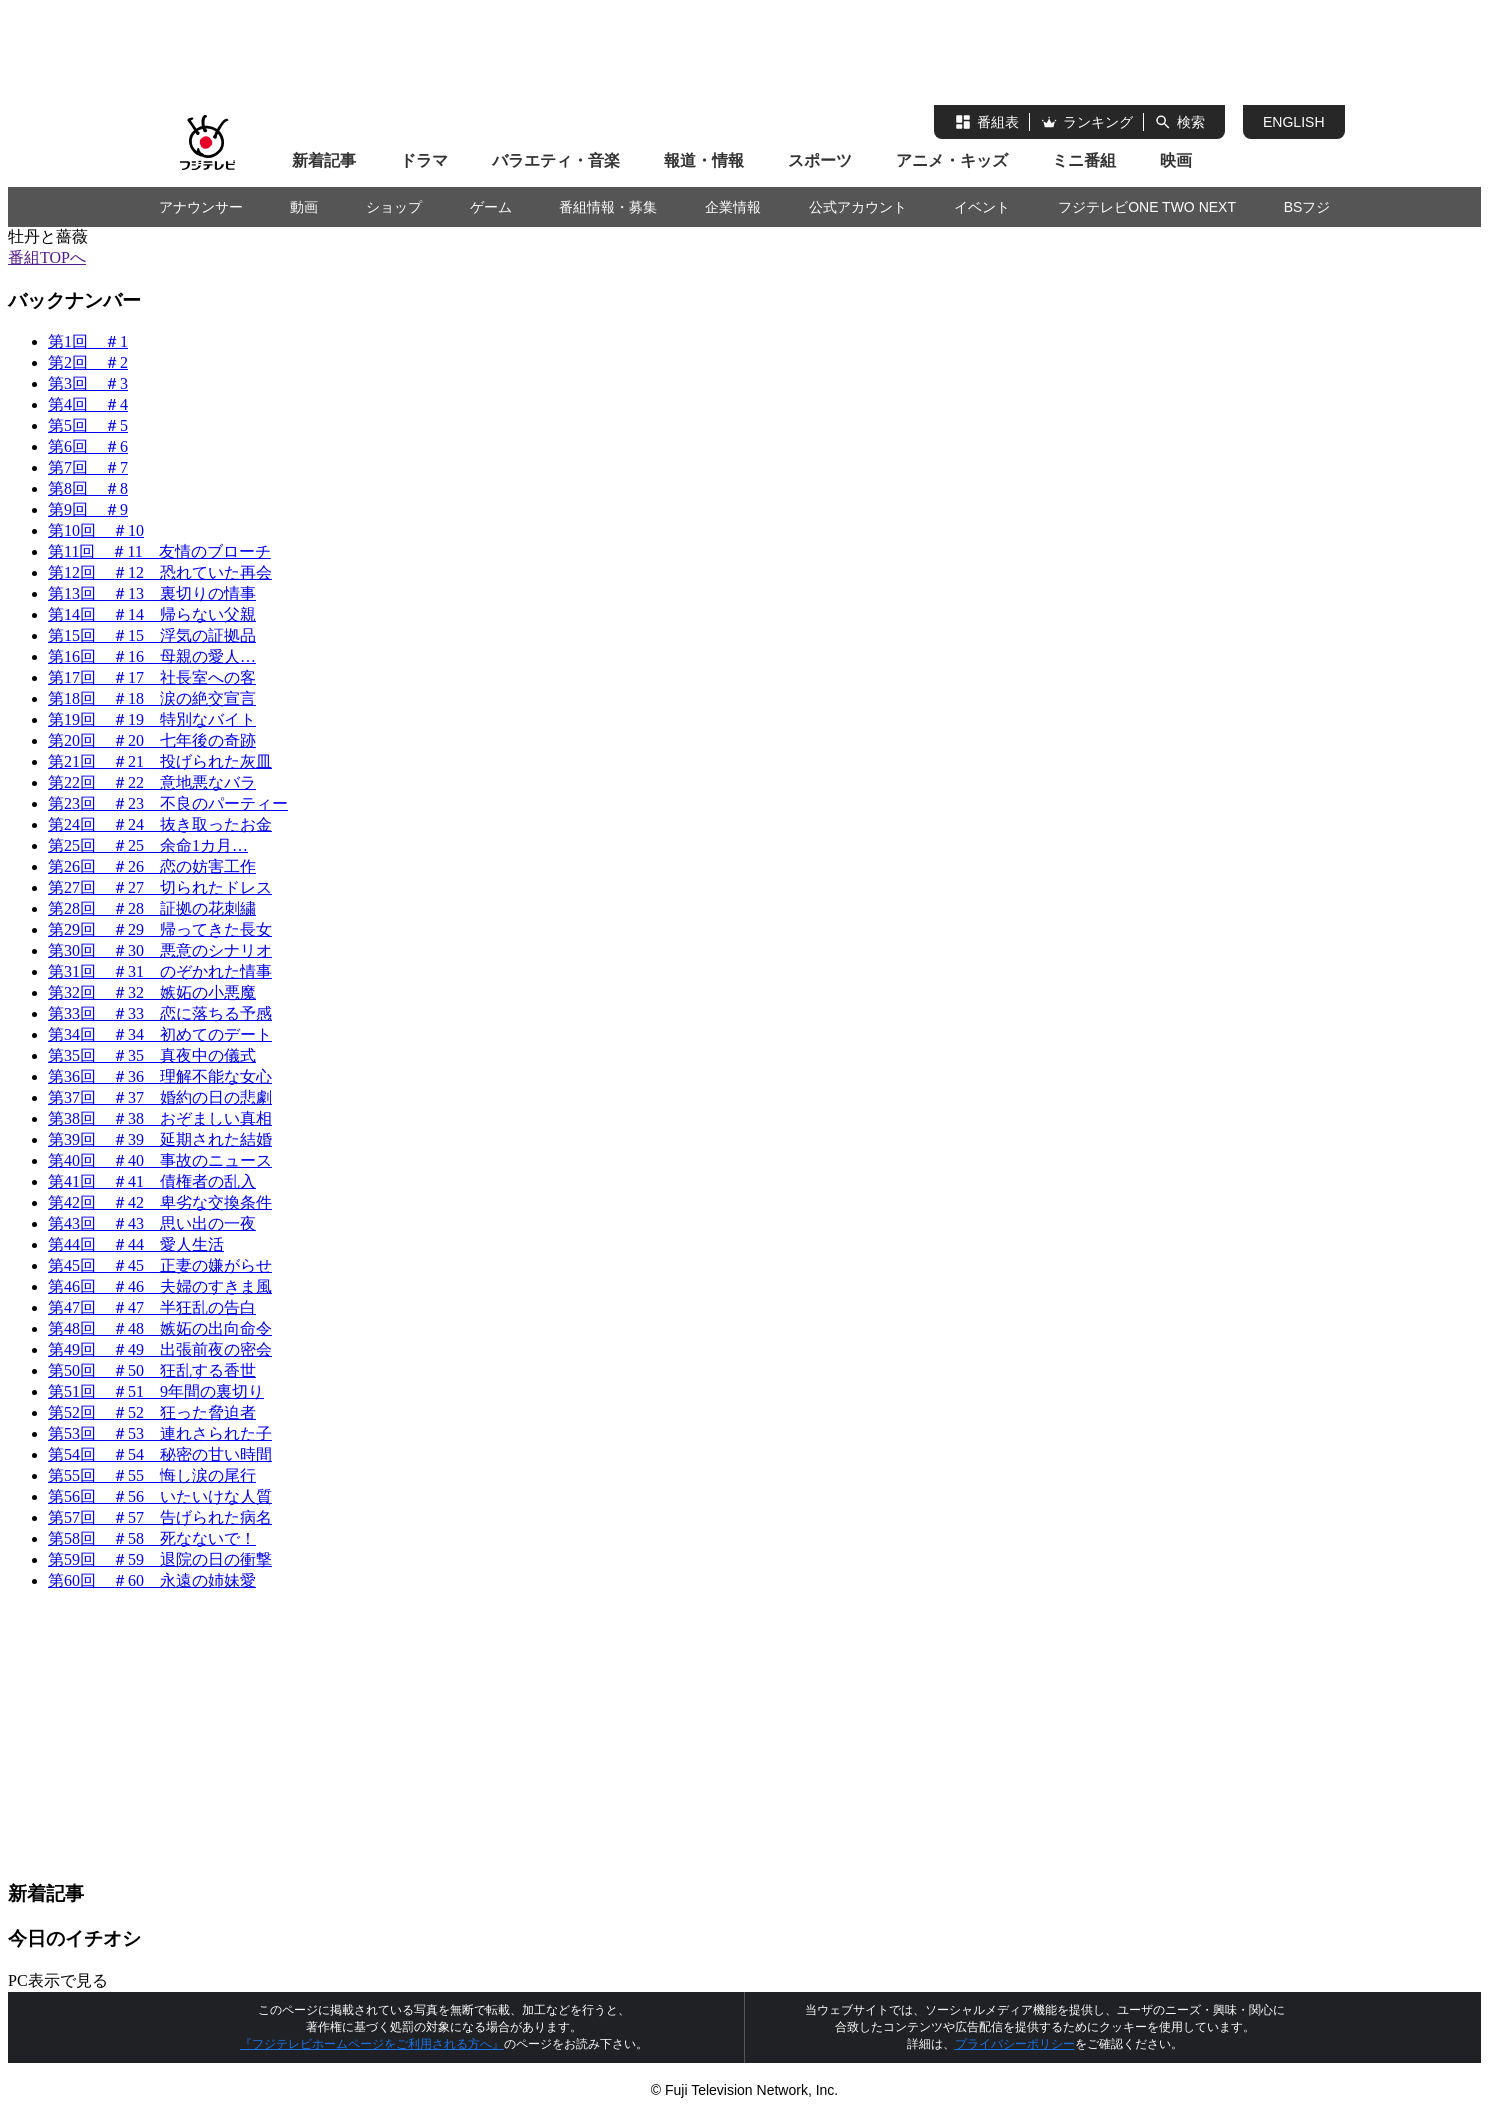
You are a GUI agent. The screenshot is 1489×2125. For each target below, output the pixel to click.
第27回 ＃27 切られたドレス (160, 887)
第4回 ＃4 (88, 404)
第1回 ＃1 (88, 341)
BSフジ (1307, 207)
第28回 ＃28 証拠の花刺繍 (152, 908)
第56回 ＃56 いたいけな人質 (160, 1496)
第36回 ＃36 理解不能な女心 (160, 1076)
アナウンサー (201, 207)
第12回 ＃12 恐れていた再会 (160, 572)
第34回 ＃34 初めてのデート (160, 1034)
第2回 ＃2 (88, 362)
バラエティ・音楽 (556, 160)
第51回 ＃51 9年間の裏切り (156, 1391)
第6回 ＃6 (88, 446)
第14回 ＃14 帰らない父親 (152, 614)
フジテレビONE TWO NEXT (1147, 207)
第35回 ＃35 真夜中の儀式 (152, 1055)
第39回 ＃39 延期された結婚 (160, 1139)
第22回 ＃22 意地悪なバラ (152, 782)
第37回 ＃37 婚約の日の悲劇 (160, 1097)
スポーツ (820, 160)
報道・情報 (704, 160)
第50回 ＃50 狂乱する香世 (152, 1370)
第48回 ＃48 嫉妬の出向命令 (160, 1328)
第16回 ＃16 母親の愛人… (152, 656)
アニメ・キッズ (952, 160)
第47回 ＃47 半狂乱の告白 (152, 1307)
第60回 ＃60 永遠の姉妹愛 (152, 1580)
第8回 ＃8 (88, 488)
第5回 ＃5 (88, 425)
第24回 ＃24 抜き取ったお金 (160, 824)
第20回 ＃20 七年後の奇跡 (152, 740)
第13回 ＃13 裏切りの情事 (152, 593)
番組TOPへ (47, 257)
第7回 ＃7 (88, 467)
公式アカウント (858, 207)
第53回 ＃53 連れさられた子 (160, 1433)
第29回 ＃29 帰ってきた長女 (160, 929)
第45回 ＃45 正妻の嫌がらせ (160, 1265)
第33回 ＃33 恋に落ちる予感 (160, 1013)
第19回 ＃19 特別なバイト (152, 719)
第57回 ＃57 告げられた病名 (160, 1517)
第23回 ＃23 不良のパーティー (168, 803)
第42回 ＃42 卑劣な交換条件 (160, 1202)
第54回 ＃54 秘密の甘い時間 (160, 1454)
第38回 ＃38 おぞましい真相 (160, 1118)
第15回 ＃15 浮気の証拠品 (152, 635)
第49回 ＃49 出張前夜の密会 (160, 1349)
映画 (1176, 160)
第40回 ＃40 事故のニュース (160, 1160)
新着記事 (324, 160)
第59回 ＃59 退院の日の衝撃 (160, 1559)
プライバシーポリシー (1015, 2044)
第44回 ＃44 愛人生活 (136, 1244)
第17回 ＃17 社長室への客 (152, 677)
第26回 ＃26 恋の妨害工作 (152, 866)
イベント (982, 207)
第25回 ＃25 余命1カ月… (148, 845)
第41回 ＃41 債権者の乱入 (152, 1181)
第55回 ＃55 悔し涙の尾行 (152, 1475)
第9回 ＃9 (88, 509)
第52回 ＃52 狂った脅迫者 (152, 1412)
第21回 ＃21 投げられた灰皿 (160, 761)
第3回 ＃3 (88, 383)
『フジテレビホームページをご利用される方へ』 (372, 2044)
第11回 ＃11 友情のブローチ (159, 551)
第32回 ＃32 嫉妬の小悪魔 (152, 992)
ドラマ (424, 160)
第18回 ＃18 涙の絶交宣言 (152, 698)
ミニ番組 (1084, 160)
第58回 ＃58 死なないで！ (152, 1538)
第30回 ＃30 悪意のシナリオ (160, 950)
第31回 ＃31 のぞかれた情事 (160, 971)
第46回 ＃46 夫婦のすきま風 (160, 1286)
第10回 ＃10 (96, 530)
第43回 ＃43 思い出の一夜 (152, 1223)
